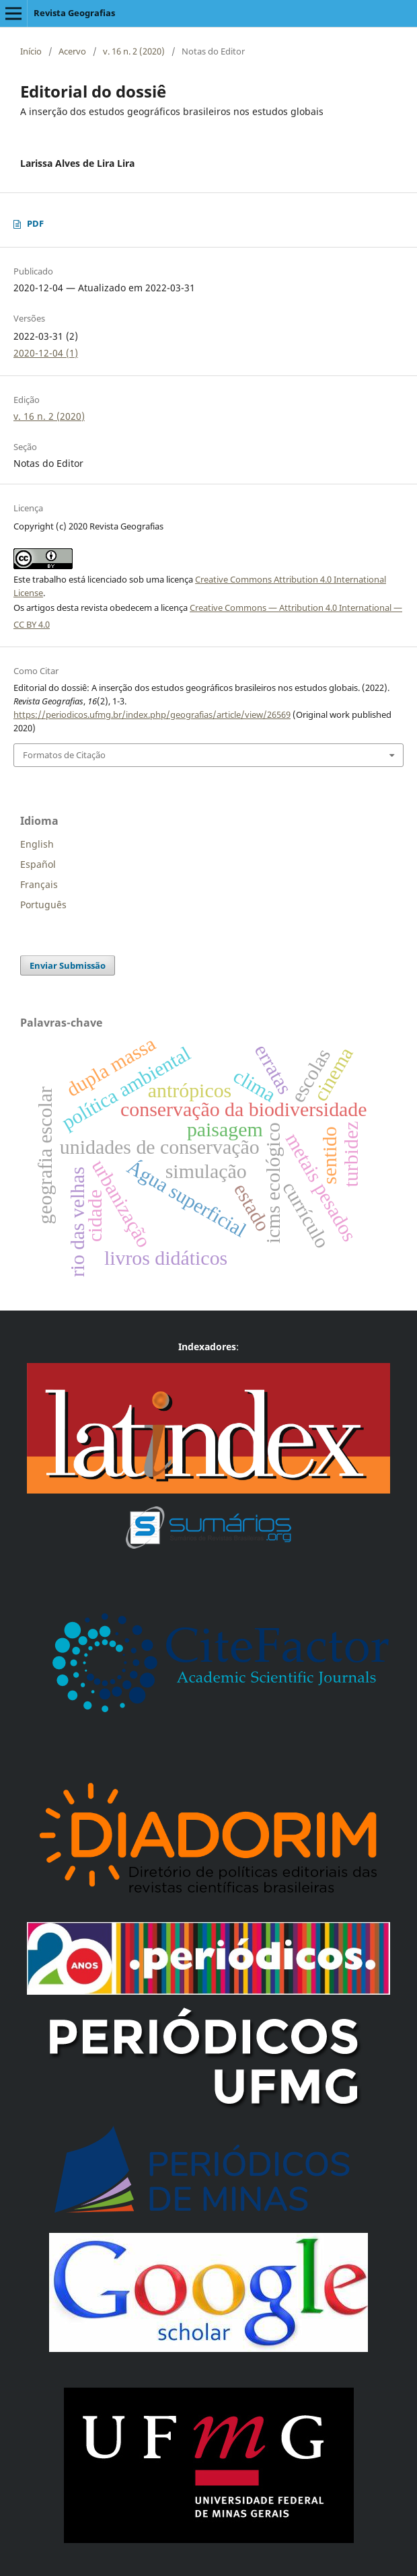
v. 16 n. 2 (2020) (134, 51)
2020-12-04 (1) (45, 352)
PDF (35, 223)
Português (43, 904)
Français (39, 884)
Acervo (72, 51)
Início (31, 51)
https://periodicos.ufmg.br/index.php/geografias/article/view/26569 (152, 714)
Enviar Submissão (68, 965)
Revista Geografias (74, 13)
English (37, 844)
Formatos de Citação (64, 755)
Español (38, 864)
